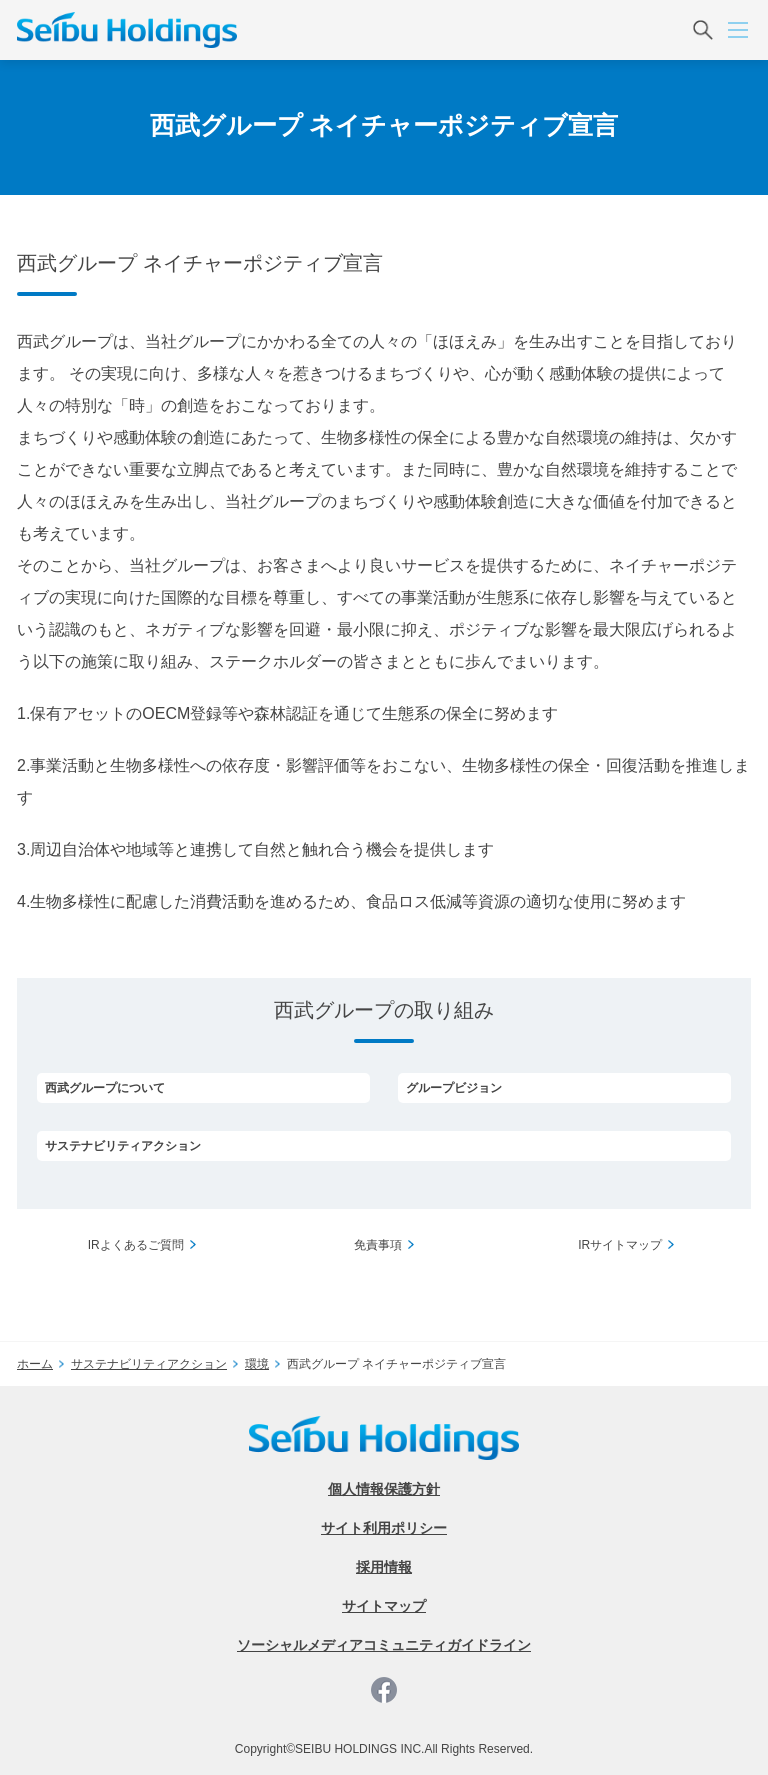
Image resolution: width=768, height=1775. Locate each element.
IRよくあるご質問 (136, 1245)
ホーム (35, 1364)
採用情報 (384, 1567)
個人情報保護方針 (384, 1489)
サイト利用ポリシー (384, 1528)
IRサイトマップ (620, 1245)
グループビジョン (454, 1088)
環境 (257, 1364)
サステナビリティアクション (123, 1146)
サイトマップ (384, 1606)
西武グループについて (105, 1088)
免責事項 (378, 1245)
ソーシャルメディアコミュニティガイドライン (384, 1645)
